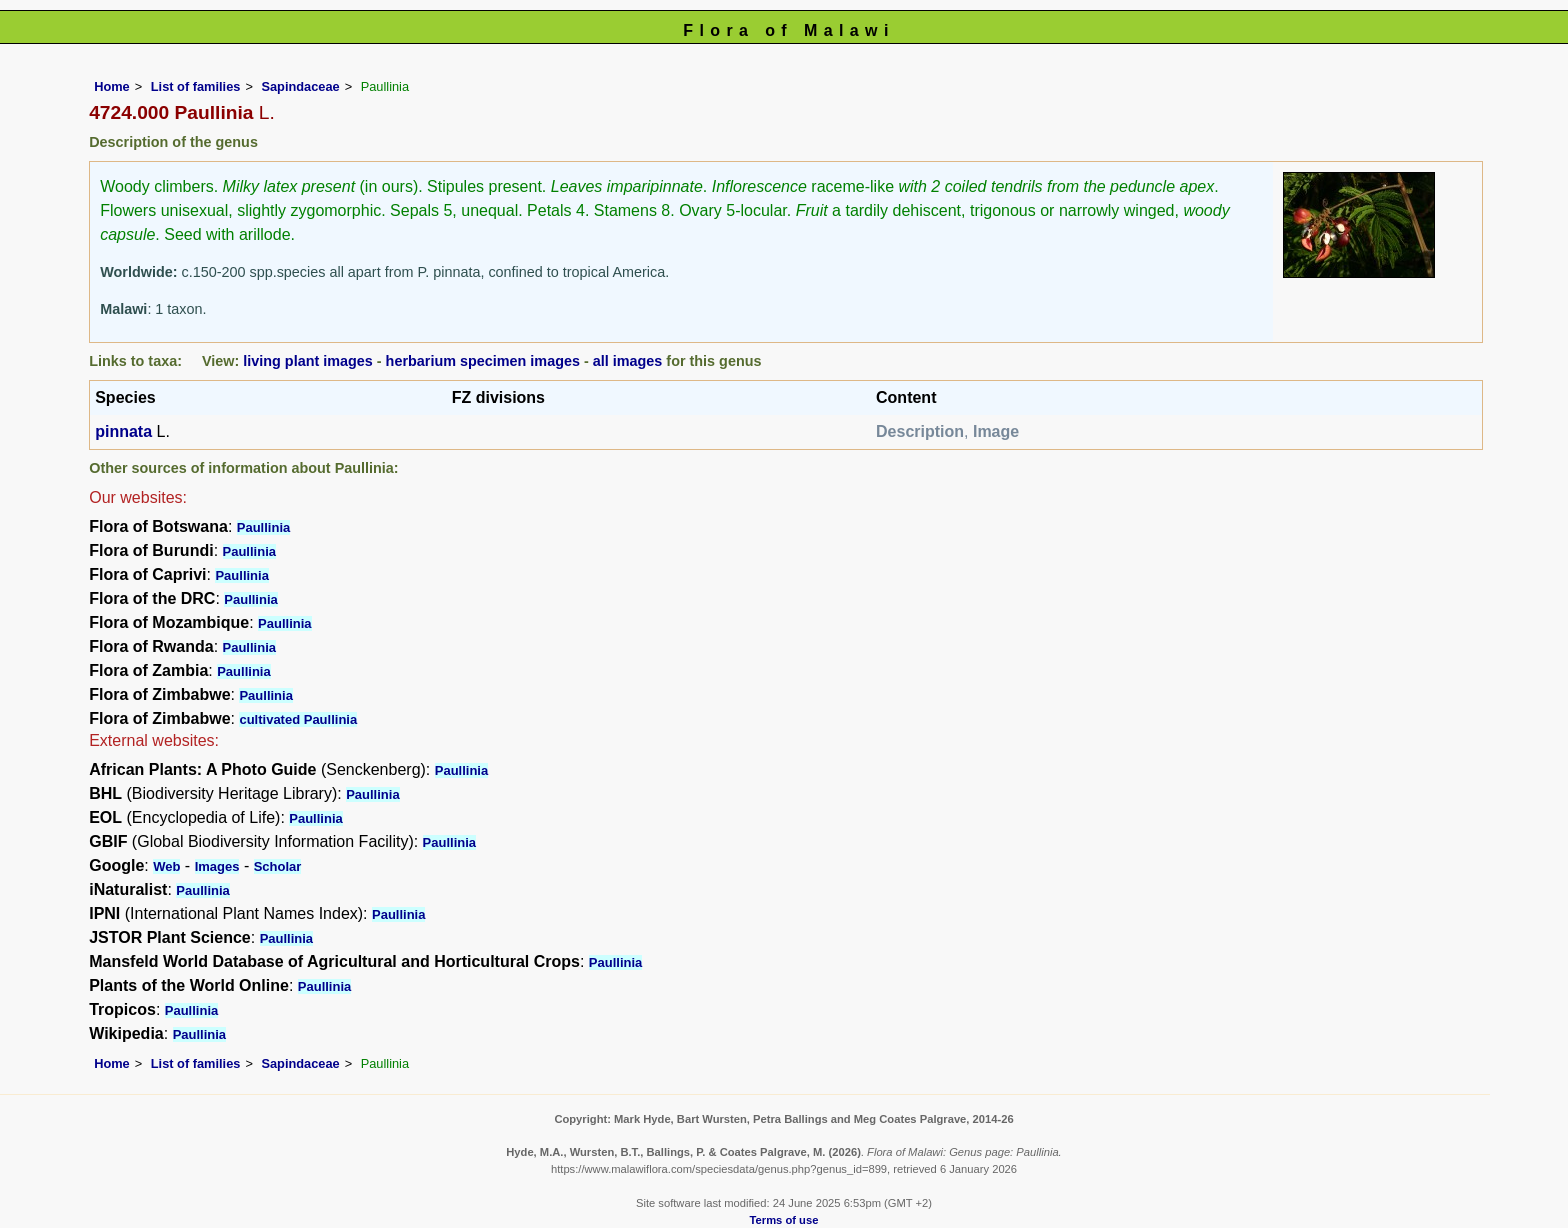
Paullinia (263, 527)
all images (628, 361)
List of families (196, 86)
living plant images (308, 361)
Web (166, 866)
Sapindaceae (300, 86)
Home (112, 86)
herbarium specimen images (483, 361)
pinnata (123, 431)
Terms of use (784, 1220)
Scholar (278, 866)
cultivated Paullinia (298, 719)
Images (217, 866)
